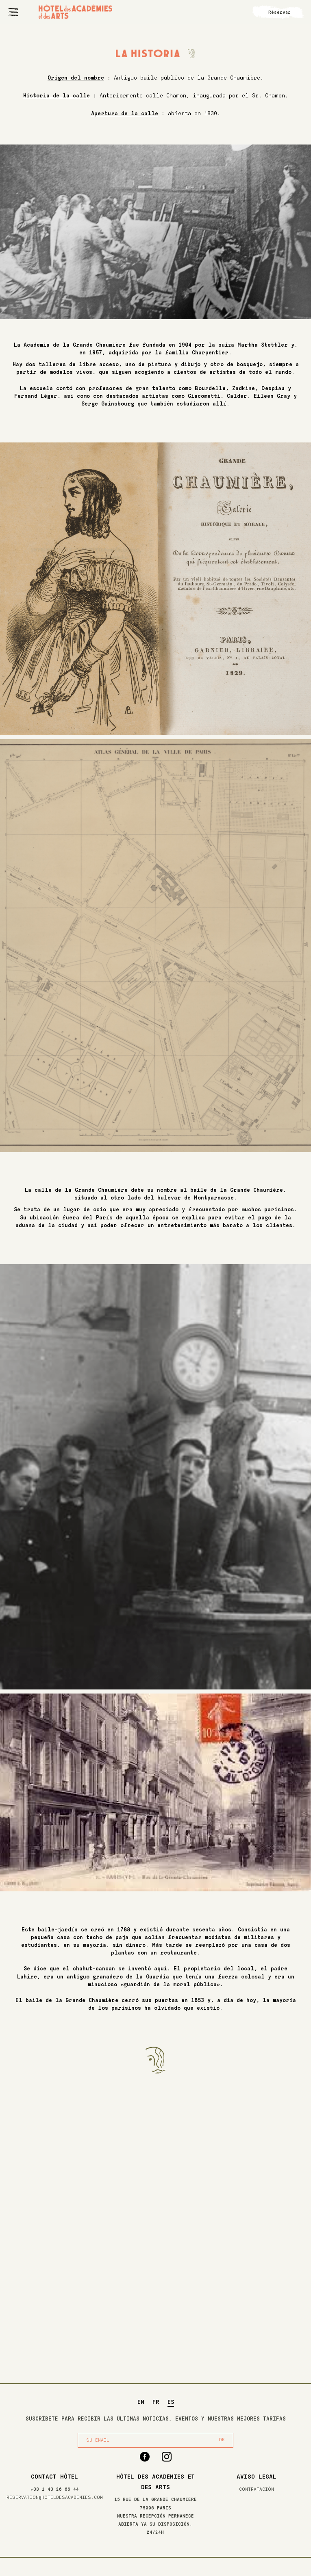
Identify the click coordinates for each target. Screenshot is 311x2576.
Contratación (256, 2489)
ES (170, 2402)
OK (222, 2440)
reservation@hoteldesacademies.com (55, 2497)
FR (155, 2402)
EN (140, 2402)
